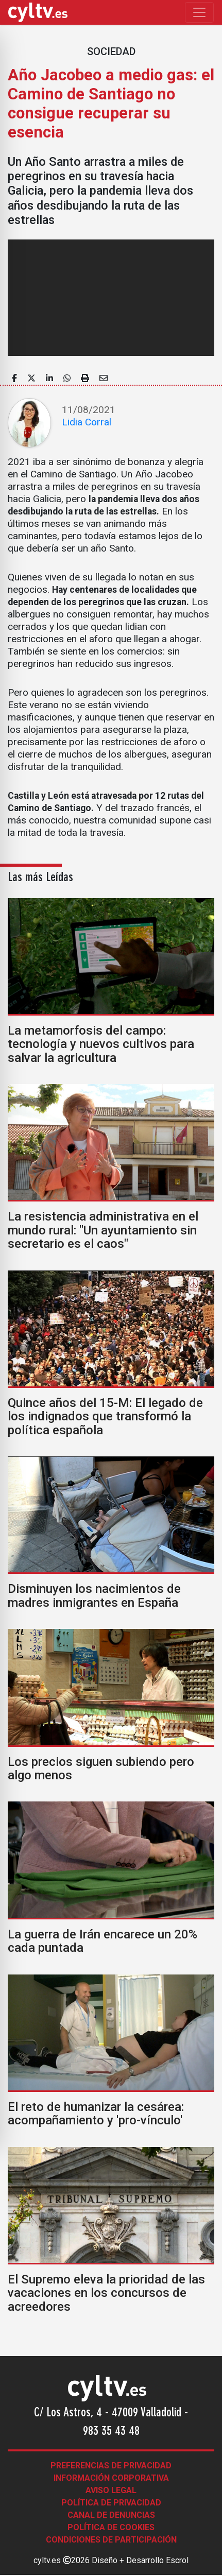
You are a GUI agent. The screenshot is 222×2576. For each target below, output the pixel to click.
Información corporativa (111, 2478)
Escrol (177, 2560)
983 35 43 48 (111, 2432)
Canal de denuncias (111, 2515)
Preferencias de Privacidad (111, 2465)
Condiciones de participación (111, 2540)
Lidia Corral (86, 422)
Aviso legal (111, 2490)
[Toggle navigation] (199, 12)
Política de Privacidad (111, 2503)
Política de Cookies (111, 2527)
